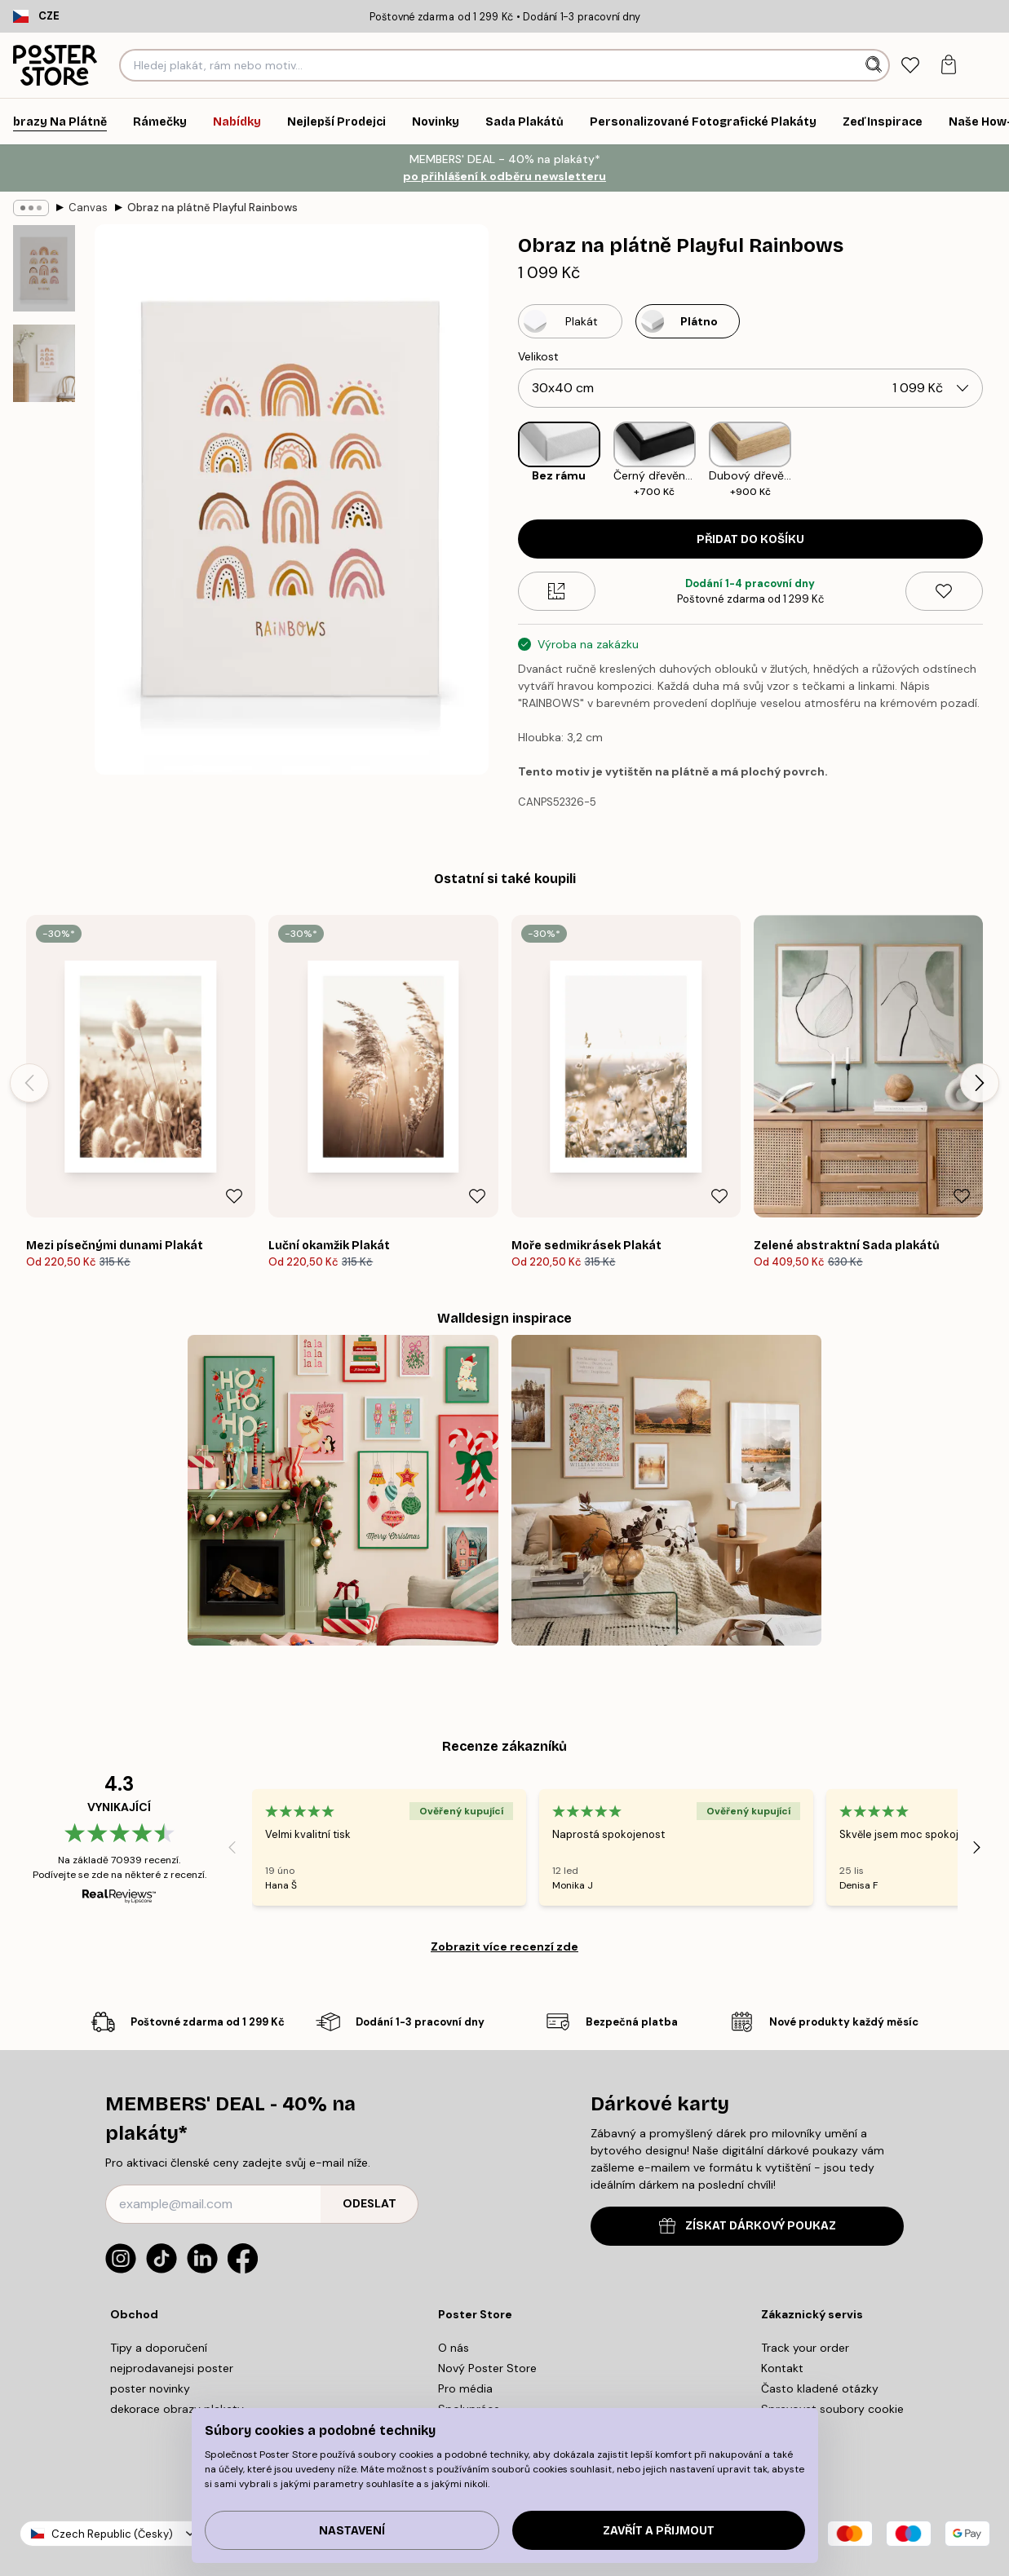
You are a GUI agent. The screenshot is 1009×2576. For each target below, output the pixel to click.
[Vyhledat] (876, 65)
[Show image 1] (44, 268)
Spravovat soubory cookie (832, 2408)
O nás (453, 2347)
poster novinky (150, 2388)
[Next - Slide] (979, 1082)
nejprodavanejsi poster (171, 2368)
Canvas (88, 207)
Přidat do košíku (750, 539)
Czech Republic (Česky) (112, 2534)
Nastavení (352, 2531)
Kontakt (782, 2368)
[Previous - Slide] (29, 1082)
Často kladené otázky (819, 2388)
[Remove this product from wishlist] (944, 591)
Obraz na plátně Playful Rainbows (212, 207)
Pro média (465, 2388)
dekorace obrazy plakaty (177, 2408)
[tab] (910, 65)
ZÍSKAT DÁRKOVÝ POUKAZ (747, 2226)
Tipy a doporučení (158, 2347)
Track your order (805, 2347)
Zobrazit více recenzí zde (504, 1946)
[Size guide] (556, 591)
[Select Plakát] (570, 321)
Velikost (538, 356)
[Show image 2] (44, 363)
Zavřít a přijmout (659, 2531)
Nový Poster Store (487, 2368)
